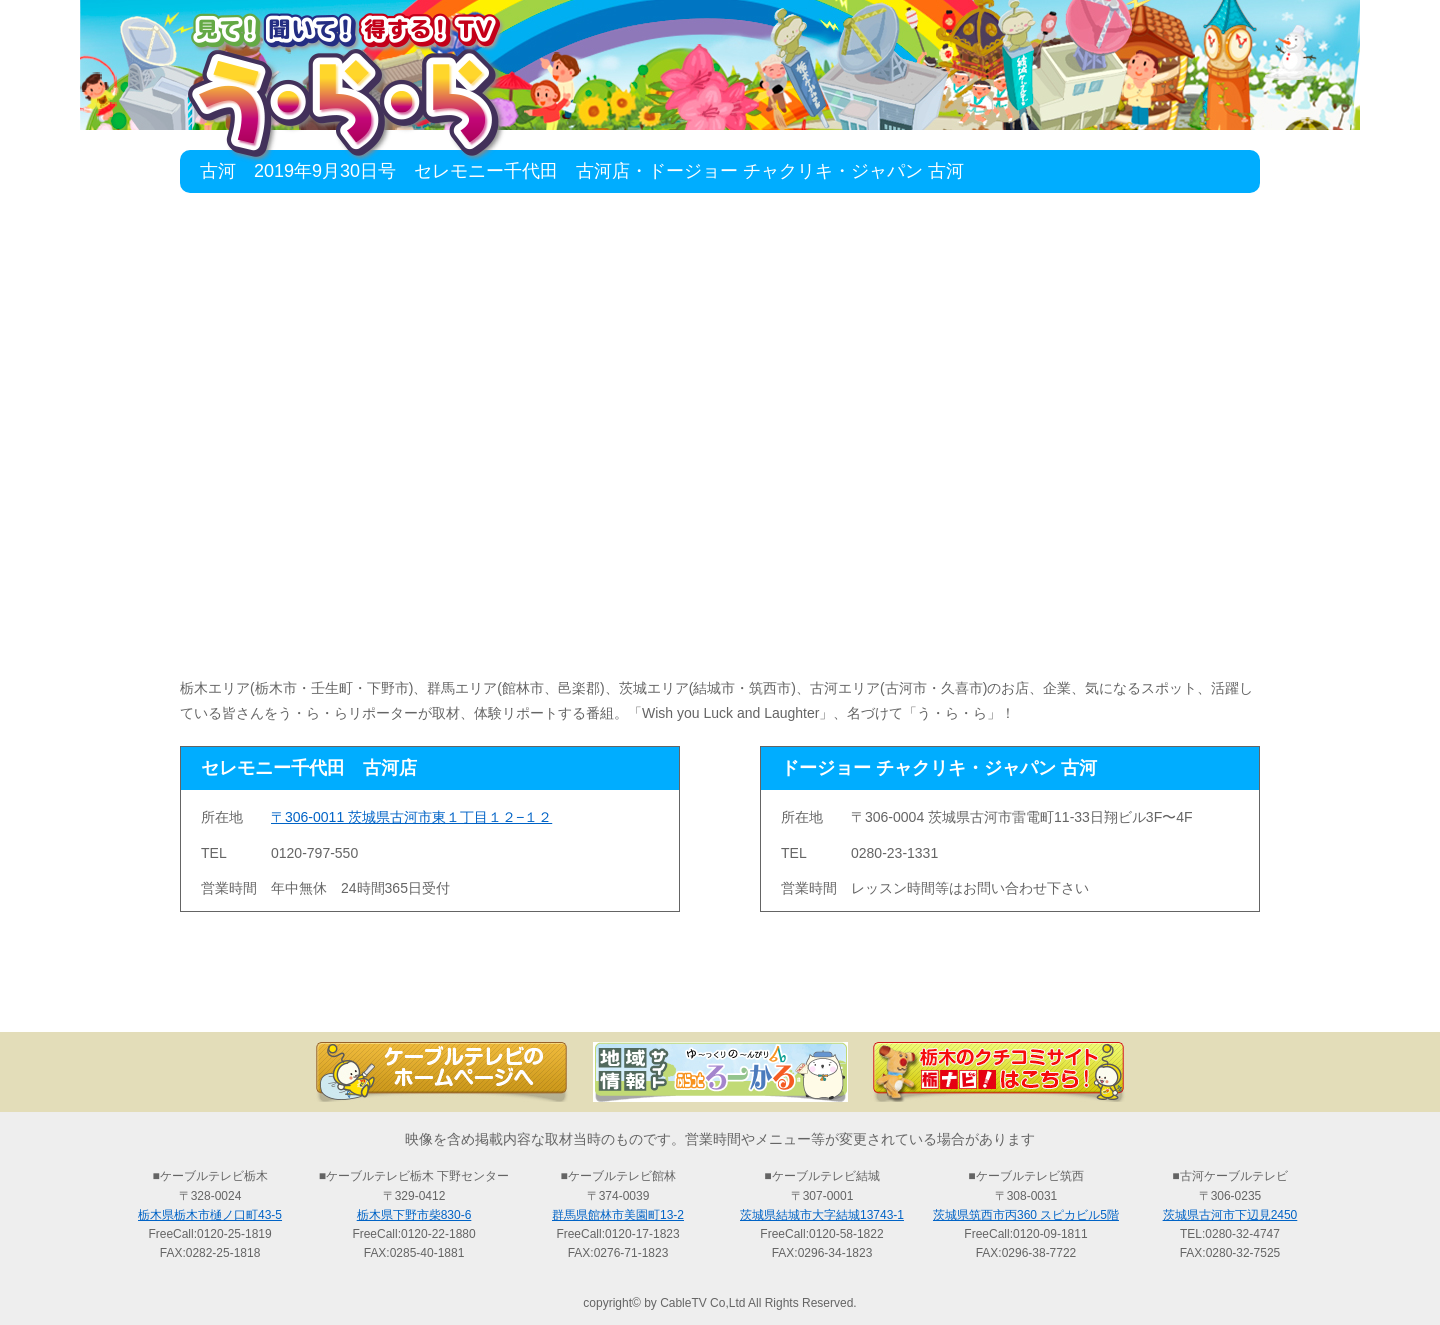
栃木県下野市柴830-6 (414, 1215)
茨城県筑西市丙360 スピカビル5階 (1026, 1215)
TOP (280, 997)
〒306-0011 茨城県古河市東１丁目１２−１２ (411, 817)
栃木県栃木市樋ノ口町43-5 (210, 1215)
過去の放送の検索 (720, 997)
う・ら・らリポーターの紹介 (940, 997)
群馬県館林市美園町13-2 (618, 1215)
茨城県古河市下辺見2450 (1230, 1215)
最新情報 (500, 997)
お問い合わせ (1160, 997)
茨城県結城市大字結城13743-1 (822, 1215)
